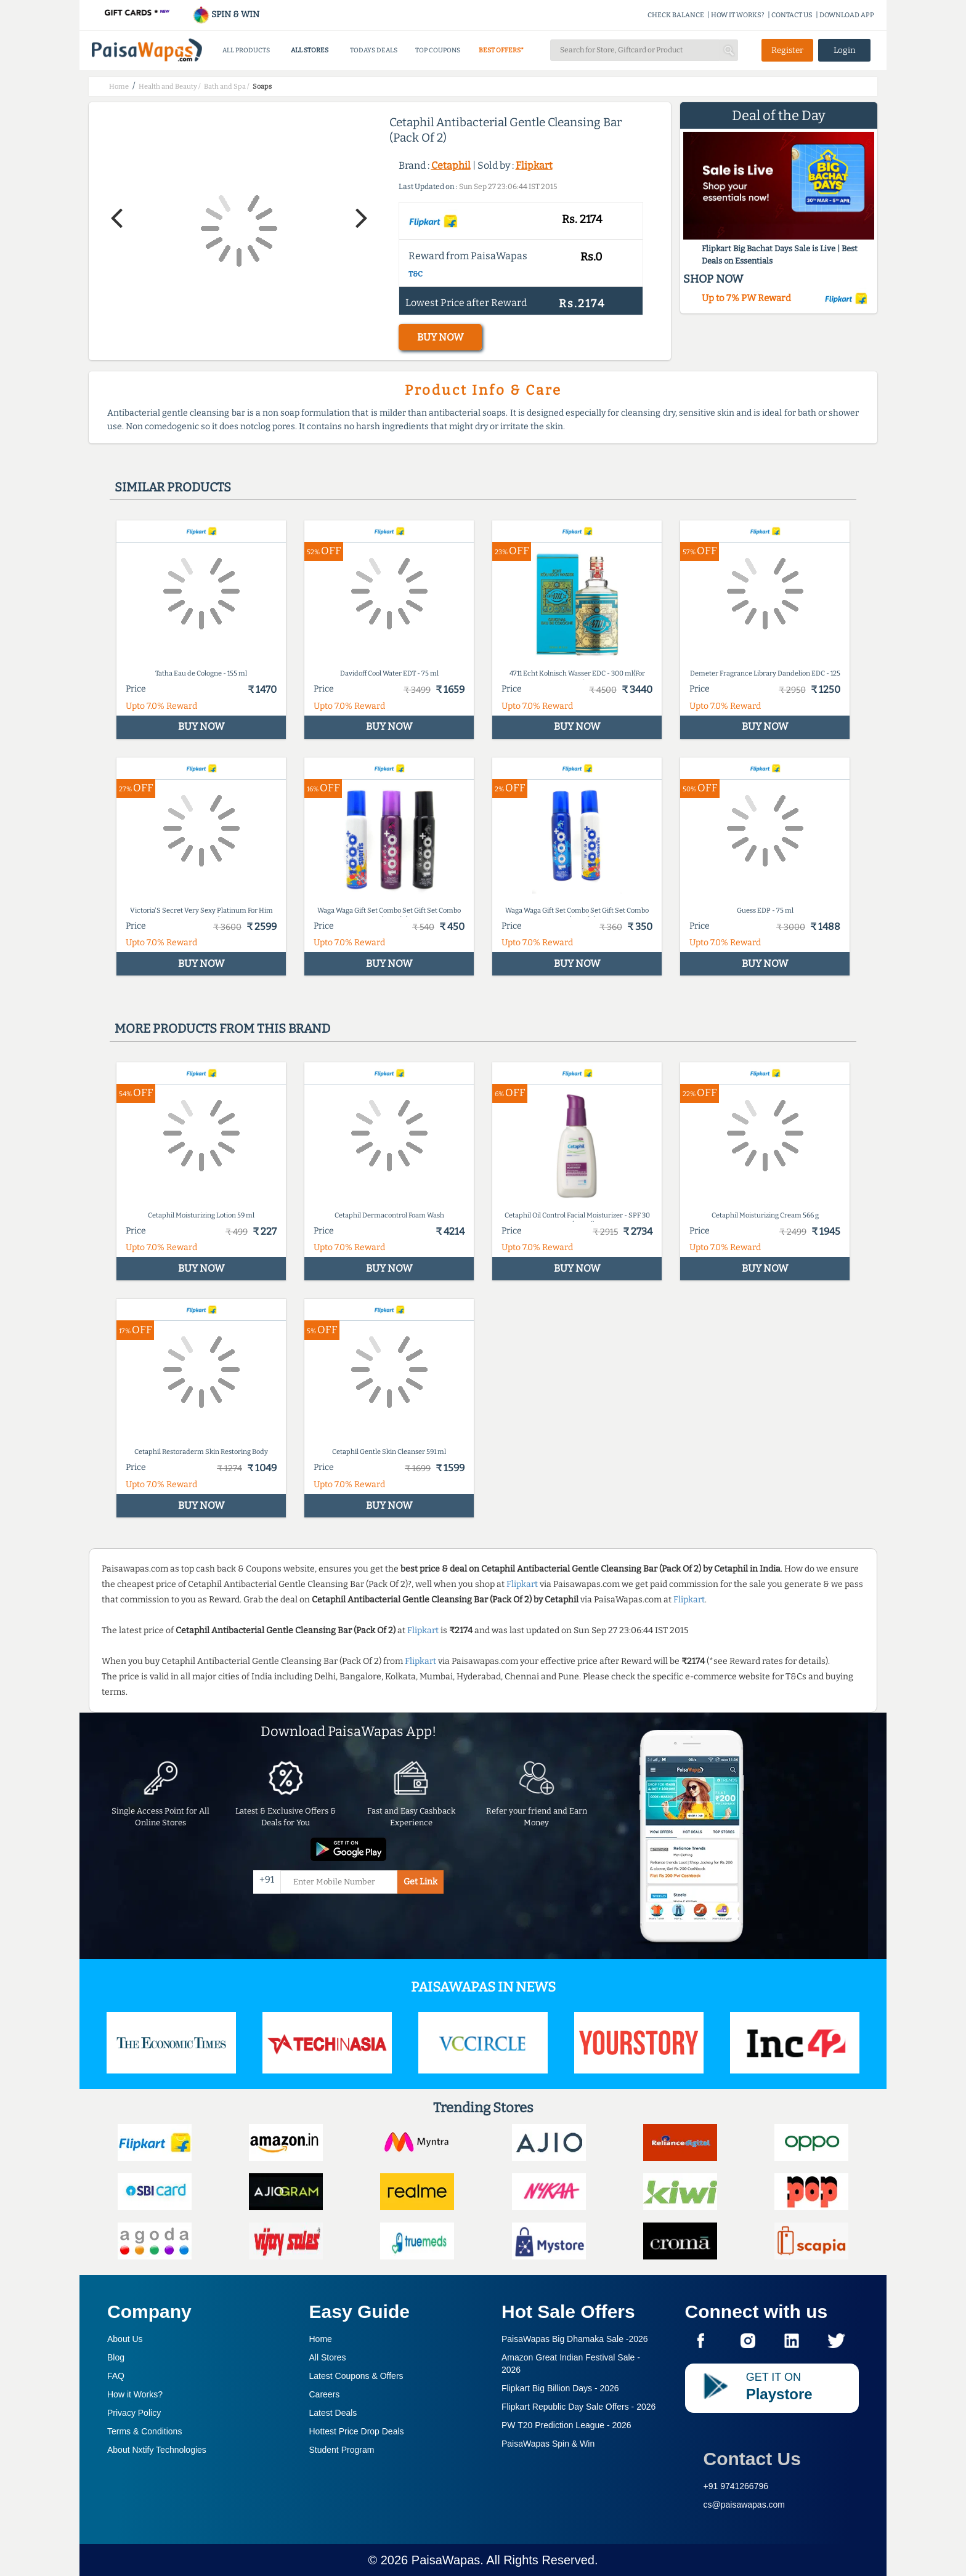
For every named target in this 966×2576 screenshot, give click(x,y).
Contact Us (752, 2459)
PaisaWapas (446, 2560)
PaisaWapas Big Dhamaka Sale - (574, 2339)
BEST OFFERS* (501, 50)
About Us (125, 2339)
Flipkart (534, 165)
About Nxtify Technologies (156, 2450)
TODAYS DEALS (373, 50)
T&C (415, 274)
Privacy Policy (134, 2413)
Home (320, 2339)
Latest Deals (333, 2413)
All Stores (327, 2357)
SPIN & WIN (225, 14)
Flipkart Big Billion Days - (560, 2388)
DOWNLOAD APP (846, 15)
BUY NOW (440, 337)
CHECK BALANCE (675, 15)
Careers (324, 2394)
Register (787, 50)
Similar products (173, 487)
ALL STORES (309, 50)
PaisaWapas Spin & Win (548, 2444)
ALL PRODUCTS (246, 50)
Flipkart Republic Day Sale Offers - (578, 2407)
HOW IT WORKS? (738, 15)
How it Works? (135, 2394)
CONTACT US (792, 15)
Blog (115, 2357)
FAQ (115, 2376)
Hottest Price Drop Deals (356, 2431)
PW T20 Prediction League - (566, 2425)
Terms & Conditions (144, 2431)
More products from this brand (222, 1028)
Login (845, 50)
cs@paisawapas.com (744, 2504)
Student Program (342, 2450)
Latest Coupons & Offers (356, 2376)
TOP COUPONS (437, 50)
